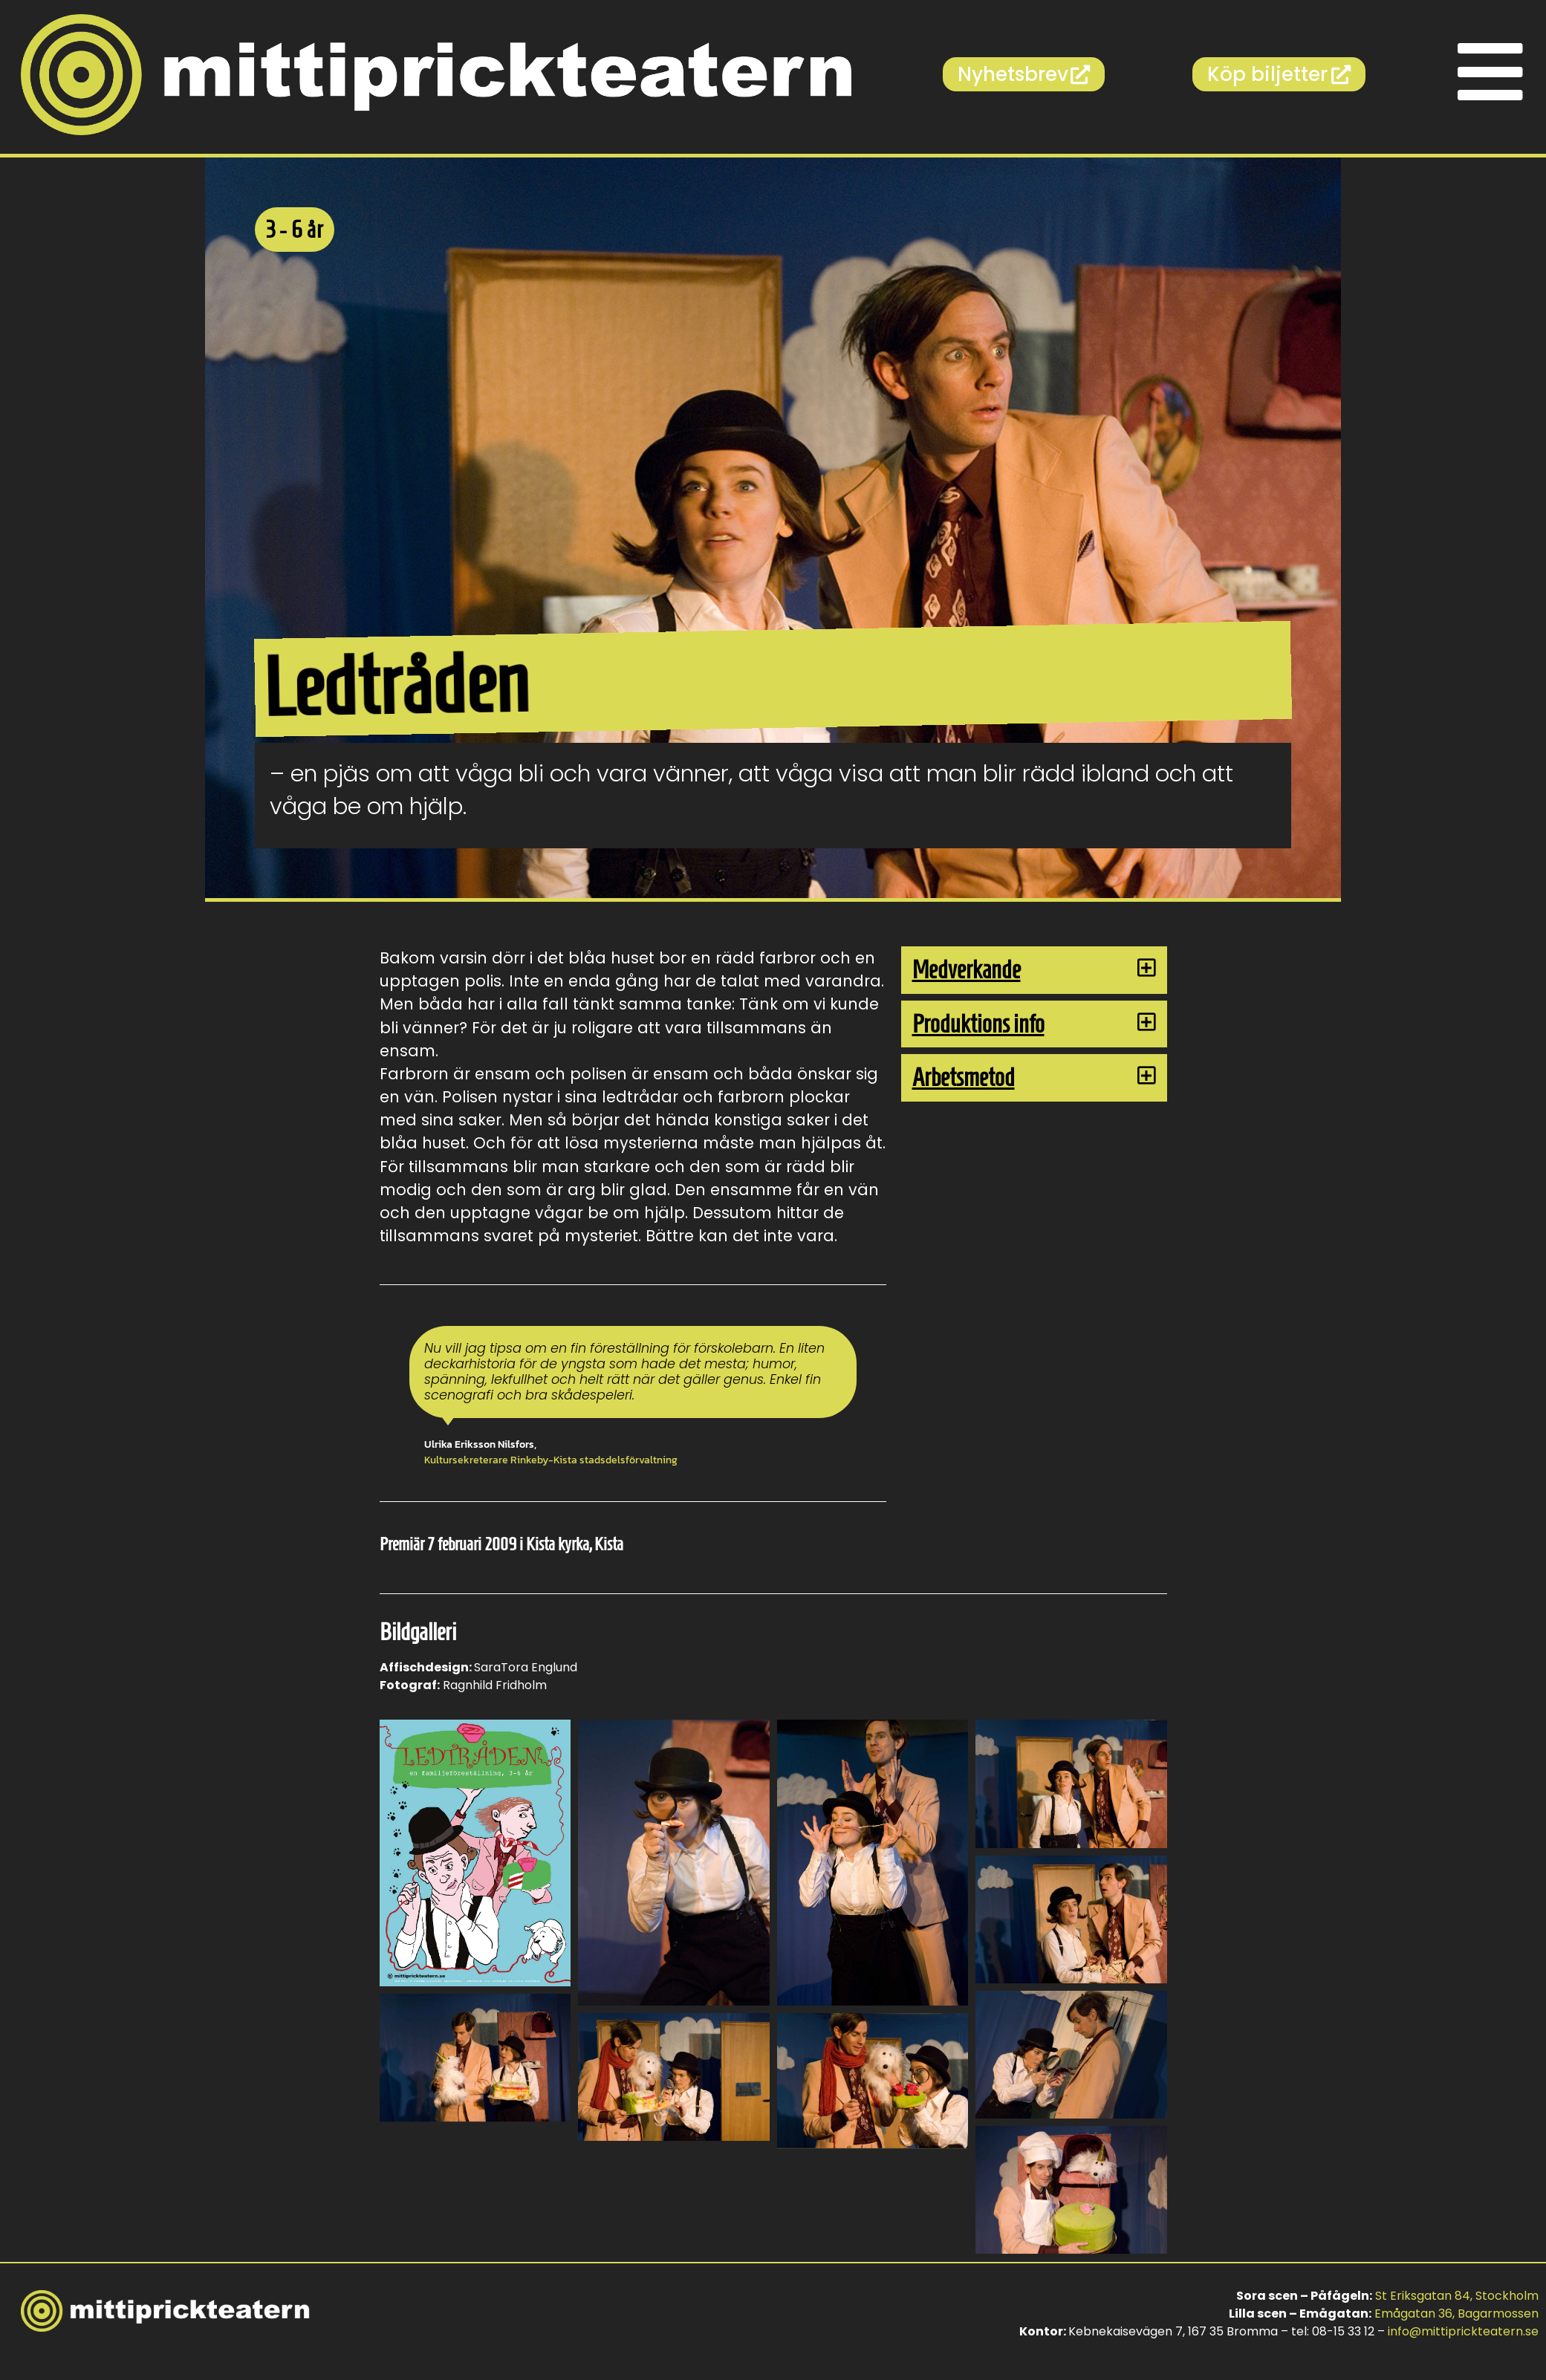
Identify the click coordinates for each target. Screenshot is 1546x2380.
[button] (1034, 970)
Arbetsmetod (963, 1077)
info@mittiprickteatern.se (1463, 2331)
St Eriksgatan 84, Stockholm (1457, 2295)
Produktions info (978, 1024)
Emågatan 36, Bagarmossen (1456, 2313)
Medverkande (966, 969)
